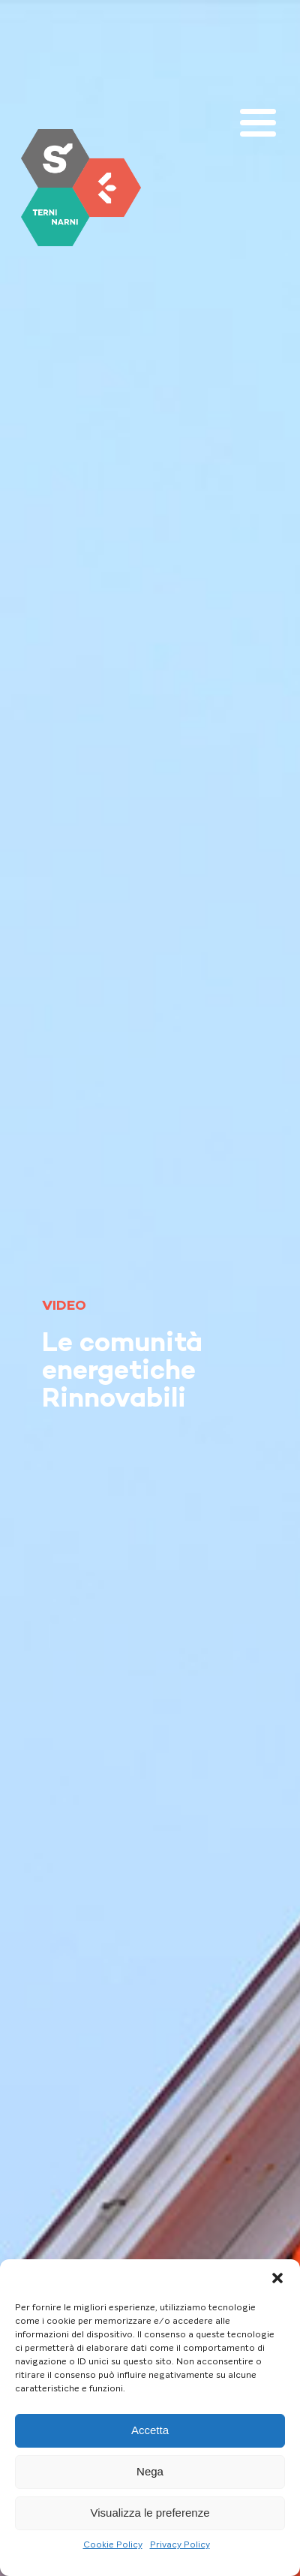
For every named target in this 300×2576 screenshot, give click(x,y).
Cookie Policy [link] (112, 2544)
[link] (81, 188)
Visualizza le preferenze (150, 2512)
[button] (277, 2278)
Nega (150, 2471)
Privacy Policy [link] (180, 2544)
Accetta (150, 2430)
